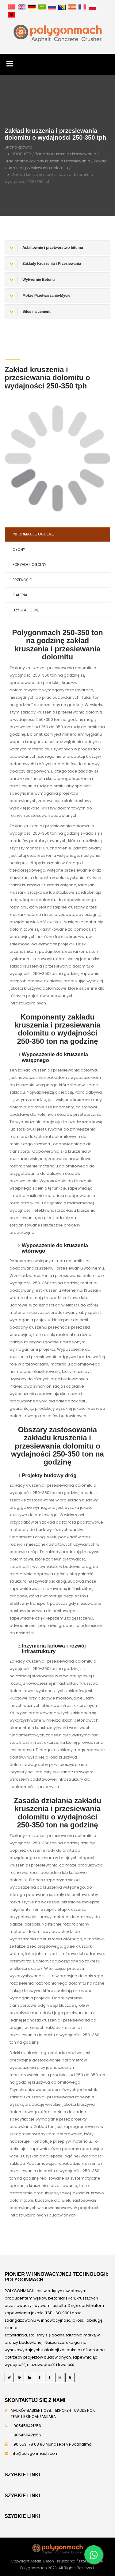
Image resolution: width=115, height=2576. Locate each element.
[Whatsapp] (93, 2554)
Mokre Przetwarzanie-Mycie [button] (40, 296)
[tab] (57, 248)
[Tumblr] (49, 2377)
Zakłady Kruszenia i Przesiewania (65, 154)
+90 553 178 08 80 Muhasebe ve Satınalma (51, 2444)
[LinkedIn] (29, 2377)
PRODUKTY (22, 154)
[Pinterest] (19, 2377)
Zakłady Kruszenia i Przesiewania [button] (45, 264)
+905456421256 (26, 2425)
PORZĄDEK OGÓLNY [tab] (29, 564)
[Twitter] (9, 2377)
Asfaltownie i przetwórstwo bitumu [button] (46, 248)
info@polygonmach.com (35, 2453)
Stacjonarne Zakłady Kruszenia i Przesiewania (47, 161)
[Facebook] (39, 2377)
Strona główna (19, 147)
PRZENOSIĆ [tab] (22, 579)
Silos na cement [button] (30, 312)
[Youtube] (70, 2377)
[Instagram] (59, 2377)
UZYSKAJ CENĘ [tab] (26, 610)
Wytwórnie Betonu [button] (32, 280)
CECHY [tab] (19, 549)
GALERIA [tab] (20, 595)
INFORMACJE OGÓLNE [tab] (33, 534)
